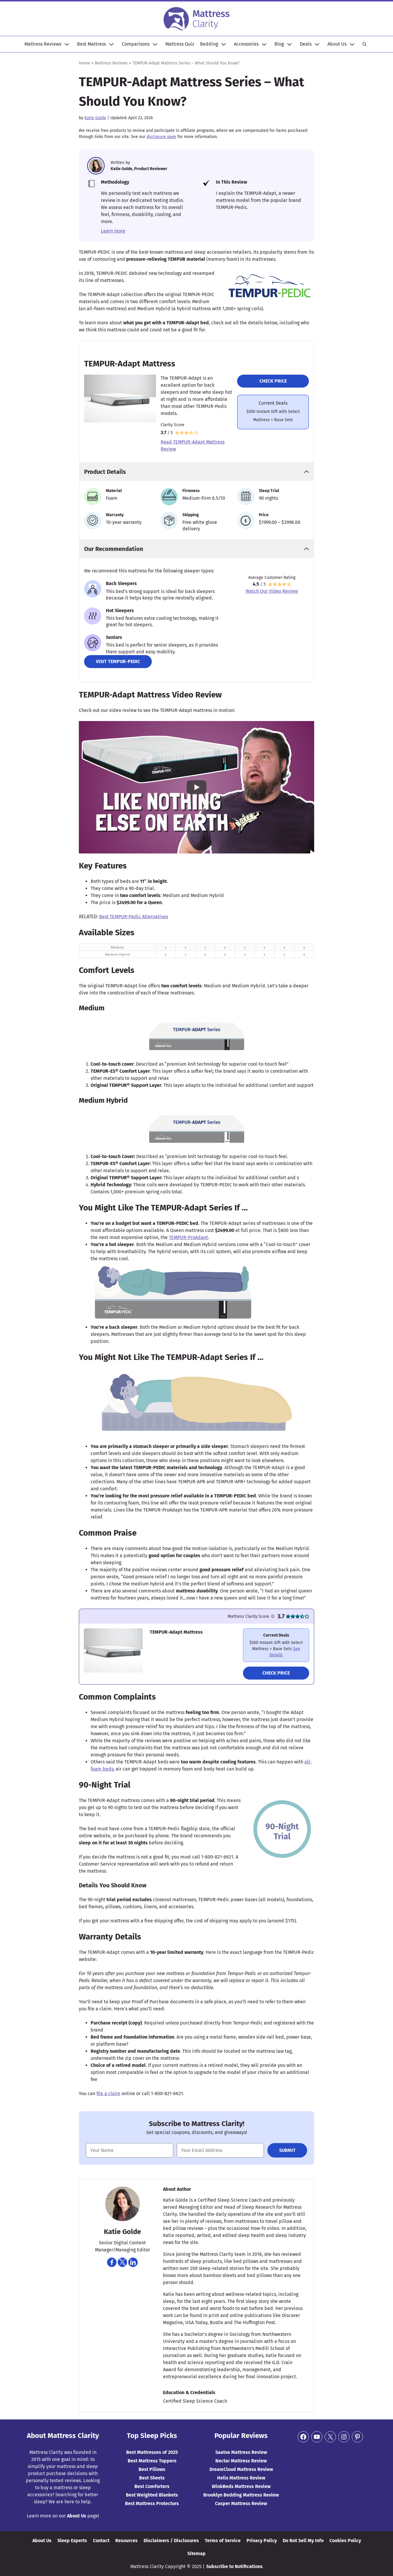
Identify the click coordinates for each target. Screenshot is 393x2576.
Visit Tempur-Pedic (118, 661)
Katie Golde (95, 117)
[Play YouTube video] (196, 787)
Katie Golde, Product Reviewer (139, 168)
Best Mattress (91, 44)
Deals (306, 44)
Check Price (273, 381)
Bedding (209, 44)
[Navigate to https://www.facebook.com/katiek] (111, 2262)
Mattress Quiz (179, 44)
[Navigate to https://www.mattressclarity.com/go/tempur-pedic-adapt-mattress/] (276, 1645)
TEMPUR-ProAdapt (188, 1237)
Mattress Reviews (42, 44)
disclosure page (161, 136)
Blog (279, 44)
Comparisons (135, 44)
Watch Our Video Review (272, 591)
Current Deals (273, 403)
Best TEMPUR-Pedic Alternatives (133, 916)
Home (84, 63)
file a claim (108, 2093)
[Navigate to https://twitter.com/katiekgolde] (122, 2262)
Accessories (246, 44)
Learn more (113, 231)
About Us (337, 44)
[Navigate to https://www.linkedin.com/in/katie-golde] (133, 2262)
